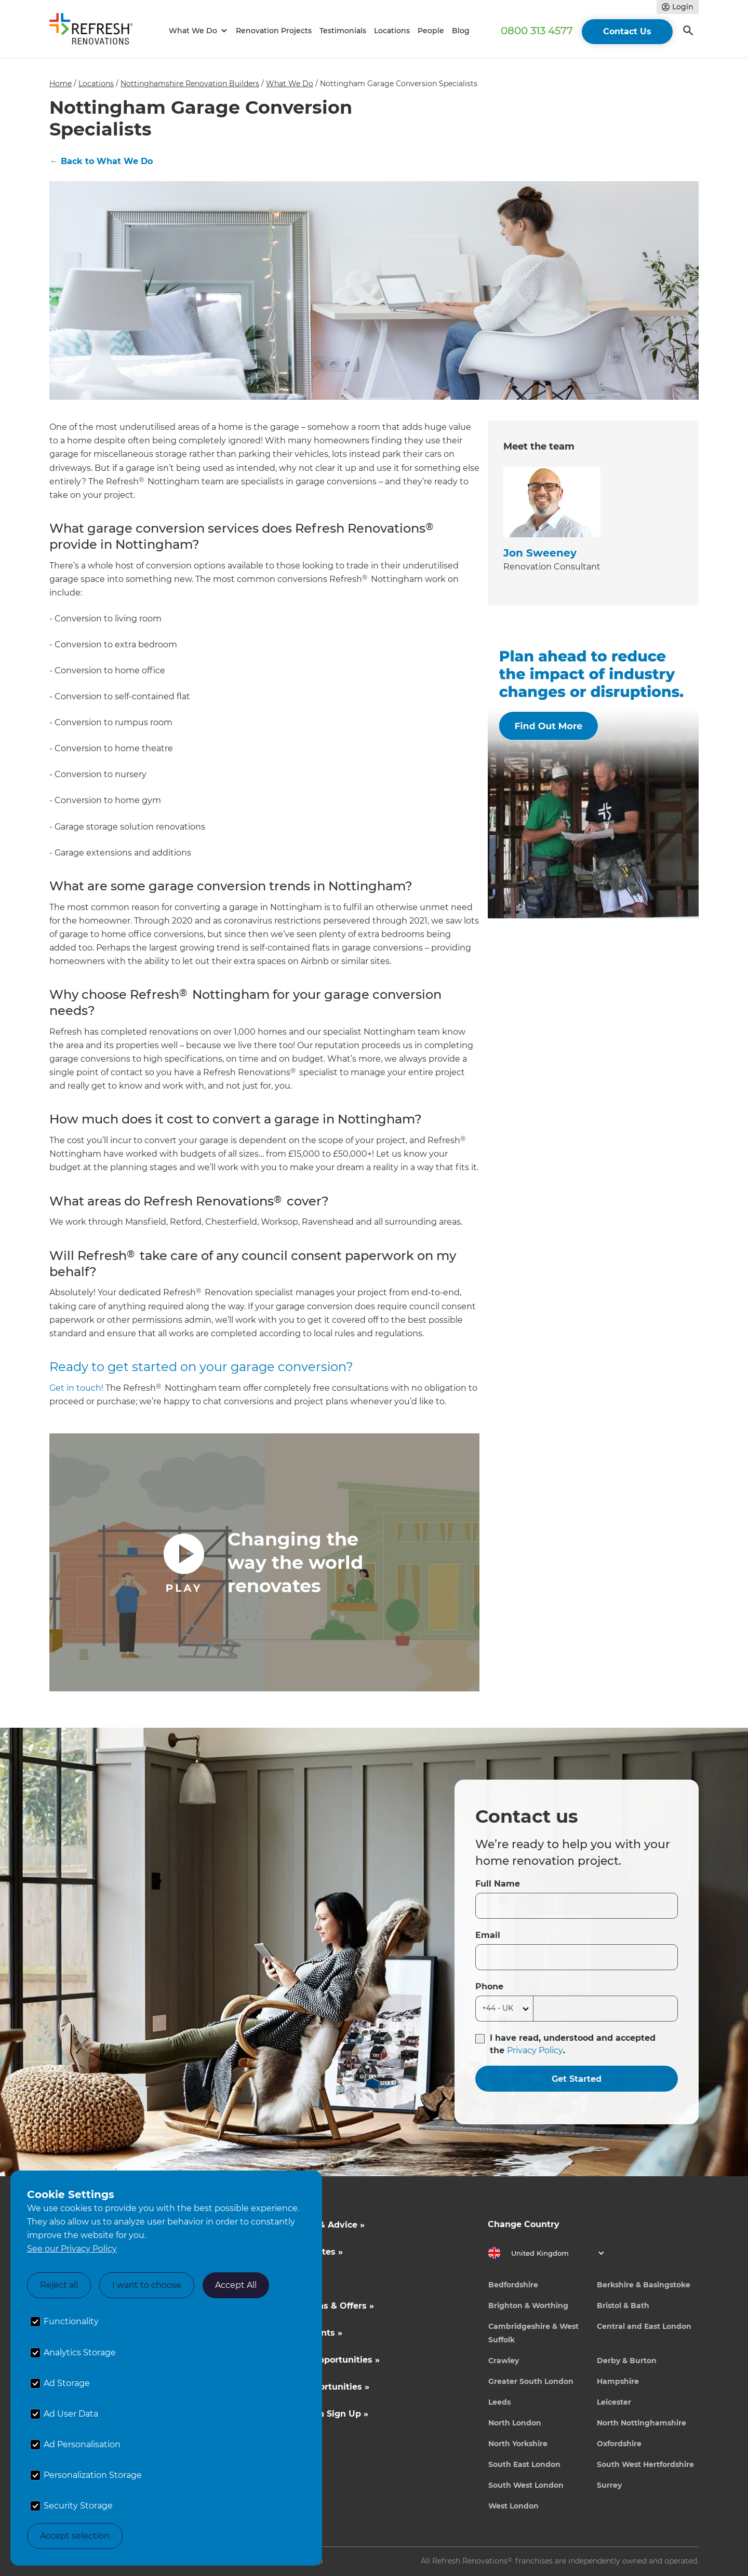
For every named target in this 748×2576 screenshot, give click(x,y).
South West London (526, 2485)
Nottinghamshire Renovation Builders (190, 83)
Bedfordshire (513, 2284)
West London (513, 2506)
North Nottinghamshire (641, 2423)
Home (60, 83)
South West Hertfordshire (645, 2464)
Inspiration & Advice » (317, 2225)
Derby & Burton (627, 2360)
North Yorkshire (517, 2443)
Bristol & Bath (623, 2305)
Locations (392, 30)
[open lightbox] (264, 1562)
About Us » (293, 2279)
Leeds (499, 2402)
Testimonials (342, 30)
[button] (196, 31)
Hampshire (618, 2381)
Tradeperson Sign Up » (318, 2414)
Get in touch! (76, 1388)
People (431, 30)
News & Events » (305, 2333)
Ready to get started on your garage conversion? (201, 1366)
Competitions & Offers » (321, 2306)
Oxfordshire (619, 2443)
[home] (95, 31)
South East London (524, 2464)
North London (514, 2423)
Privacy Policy (535, 2050)
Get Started (577, 2079)
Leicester (614, 2402)
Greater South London (530, 2381)
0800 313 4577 (537, 30)
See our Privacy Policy (72, 2249)
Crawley (503, 2360)
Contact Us (627, 31)
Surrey (609, 2485)
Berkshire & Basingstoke (643, 2284)
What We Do (289, 83)
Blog (461, 30)
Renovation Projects (274, 30)
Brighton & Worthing (528, 2305)
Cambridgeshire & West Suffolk (533, 2333)
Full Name (497, 1884)
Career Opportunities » (319, 2387)
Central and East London (644, 2326)
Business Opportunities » (324, 2360)
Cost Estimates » (306, 2252)
